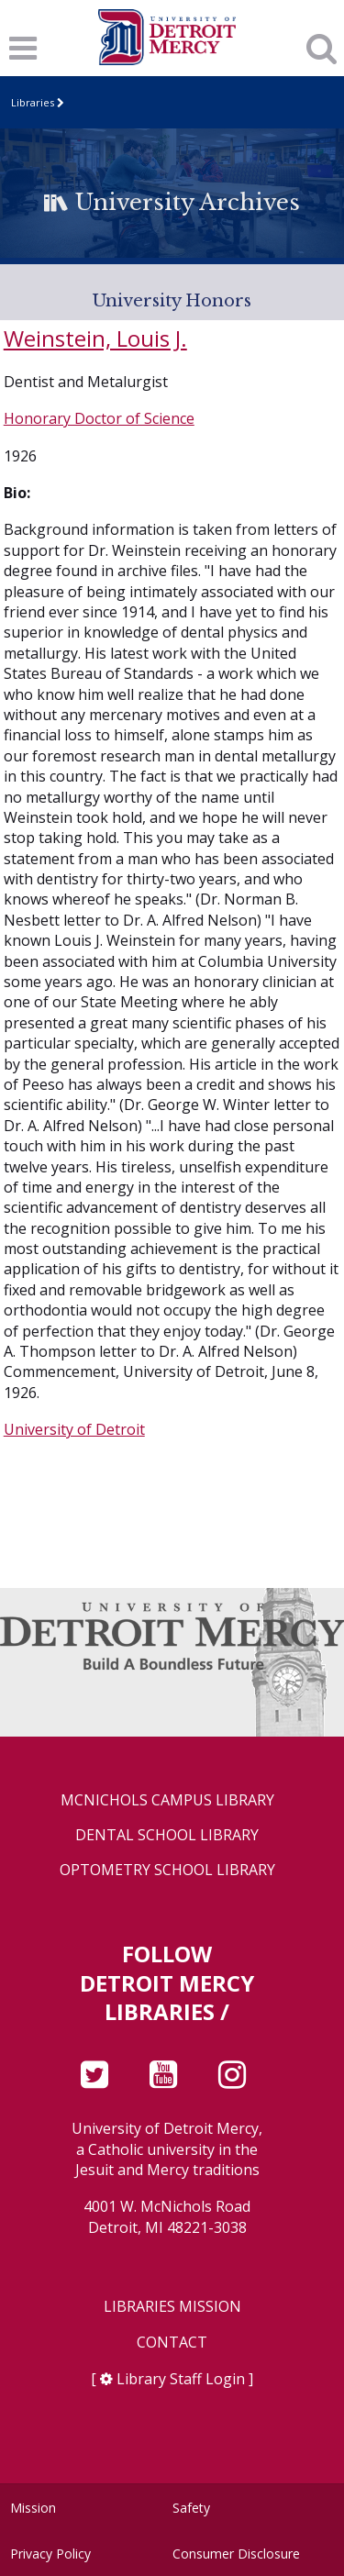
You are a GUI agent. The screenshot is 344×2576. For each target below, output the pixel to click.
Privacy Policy (50, 2553)
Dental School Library (167, 1835)
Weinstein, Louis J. (95, 338)
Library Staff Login (181, 2379)
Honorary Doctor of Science (99, 418)
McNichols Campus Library (167, 1800)
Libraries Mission (172, 2306)
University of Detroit (74, 1429)
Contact (172, 2342)
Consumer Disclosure (236, 2553)
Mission (33, 2507)
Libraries (32, 102)
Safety (191, 2507)
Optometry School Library (167, 1870)
